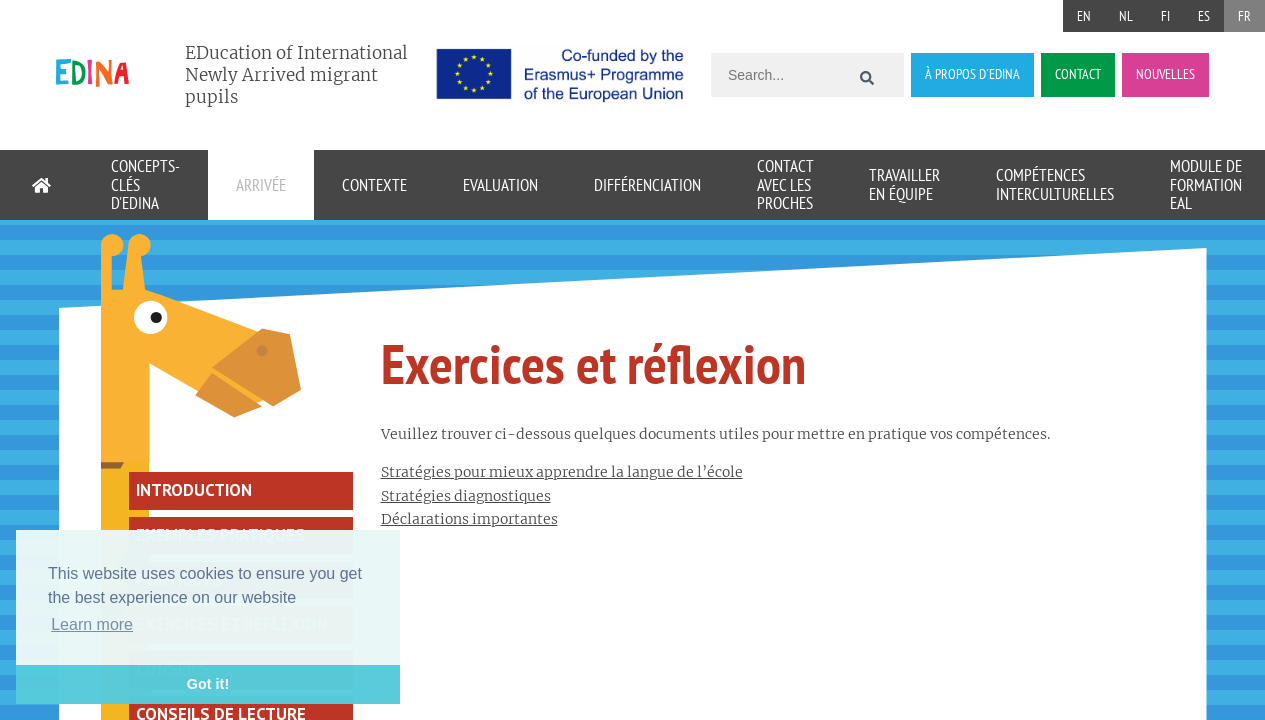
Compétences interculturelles (1055, 184)
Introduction (194, 490)
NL (1126, 16)
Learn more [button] (92, 624)
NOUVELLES (1165, 74)
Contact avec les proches (785, 185)
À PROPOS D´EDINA (972, 74)
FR (1244, 16)
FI (1165, 16)
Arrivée (261, 185)
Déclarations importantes (469, 519)
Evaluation (500, 185)
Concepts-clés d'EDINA (145, 185)
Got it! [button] (208, 684)
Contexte (374, 185)
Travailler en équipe (904, 184)
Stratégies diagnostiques (466, 496)
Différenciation (647, 185)
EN (1084, 16)
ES (1204, 16)
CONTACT (1078, 74)
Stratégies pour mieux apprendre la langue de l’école (562, 472)
